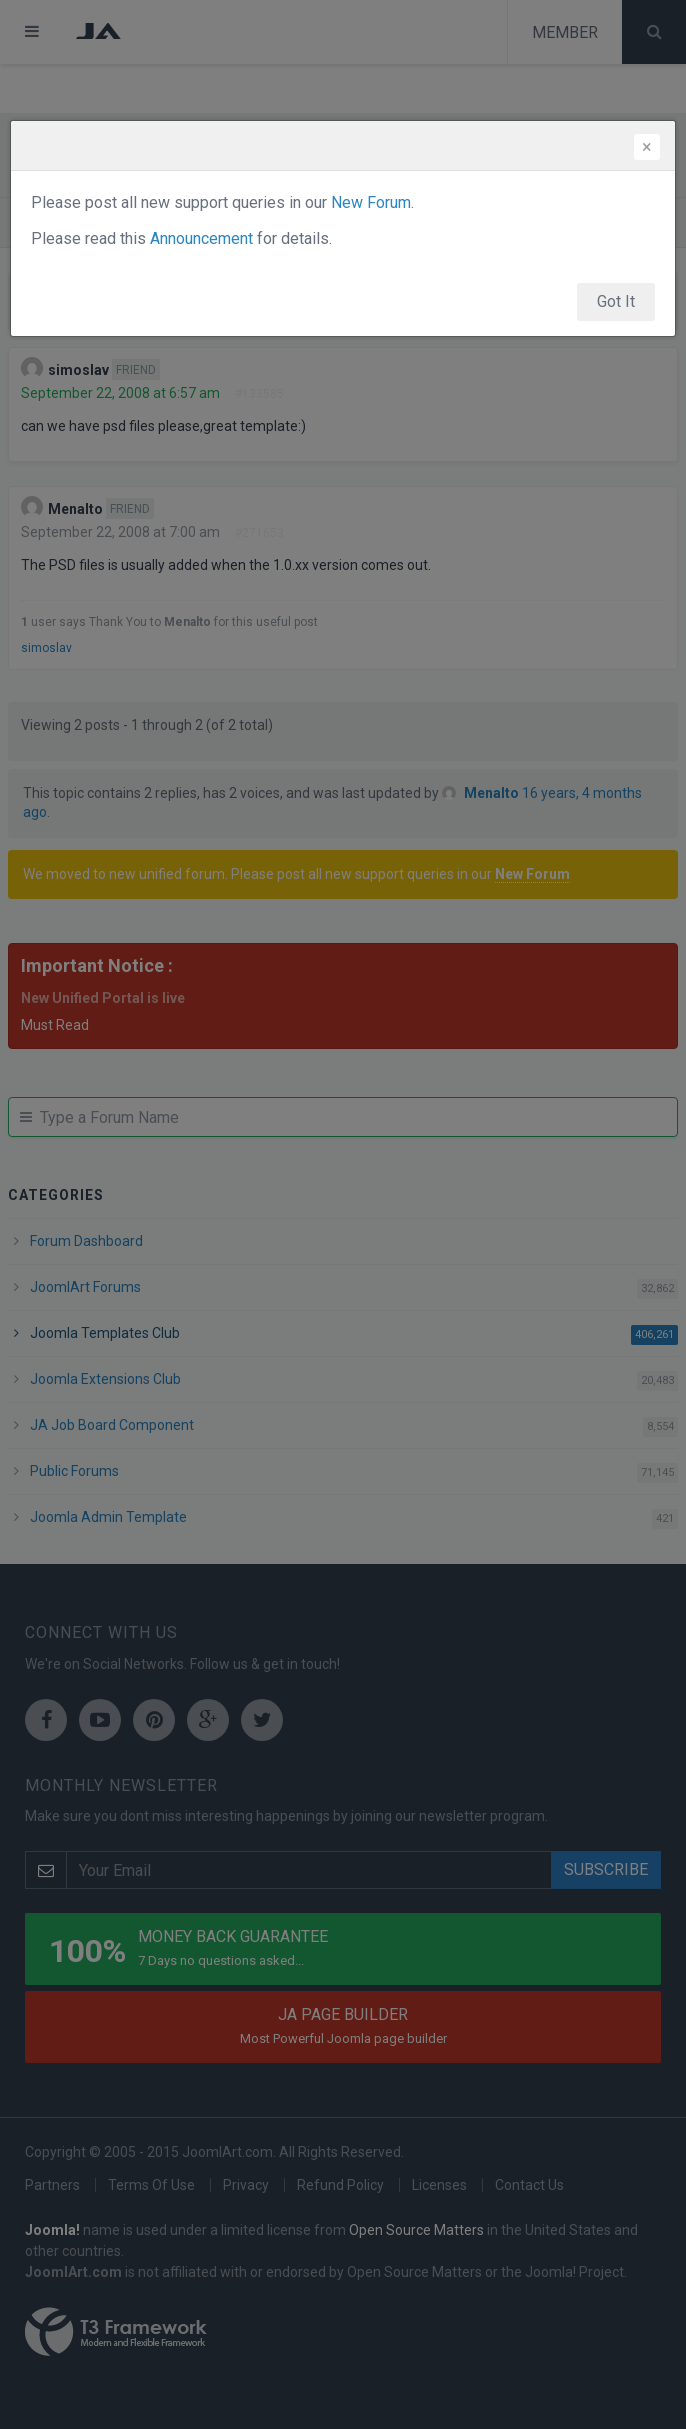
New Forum (371, 202)
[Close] (647, 147)
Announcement (201, 238)
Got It (616, 301)
